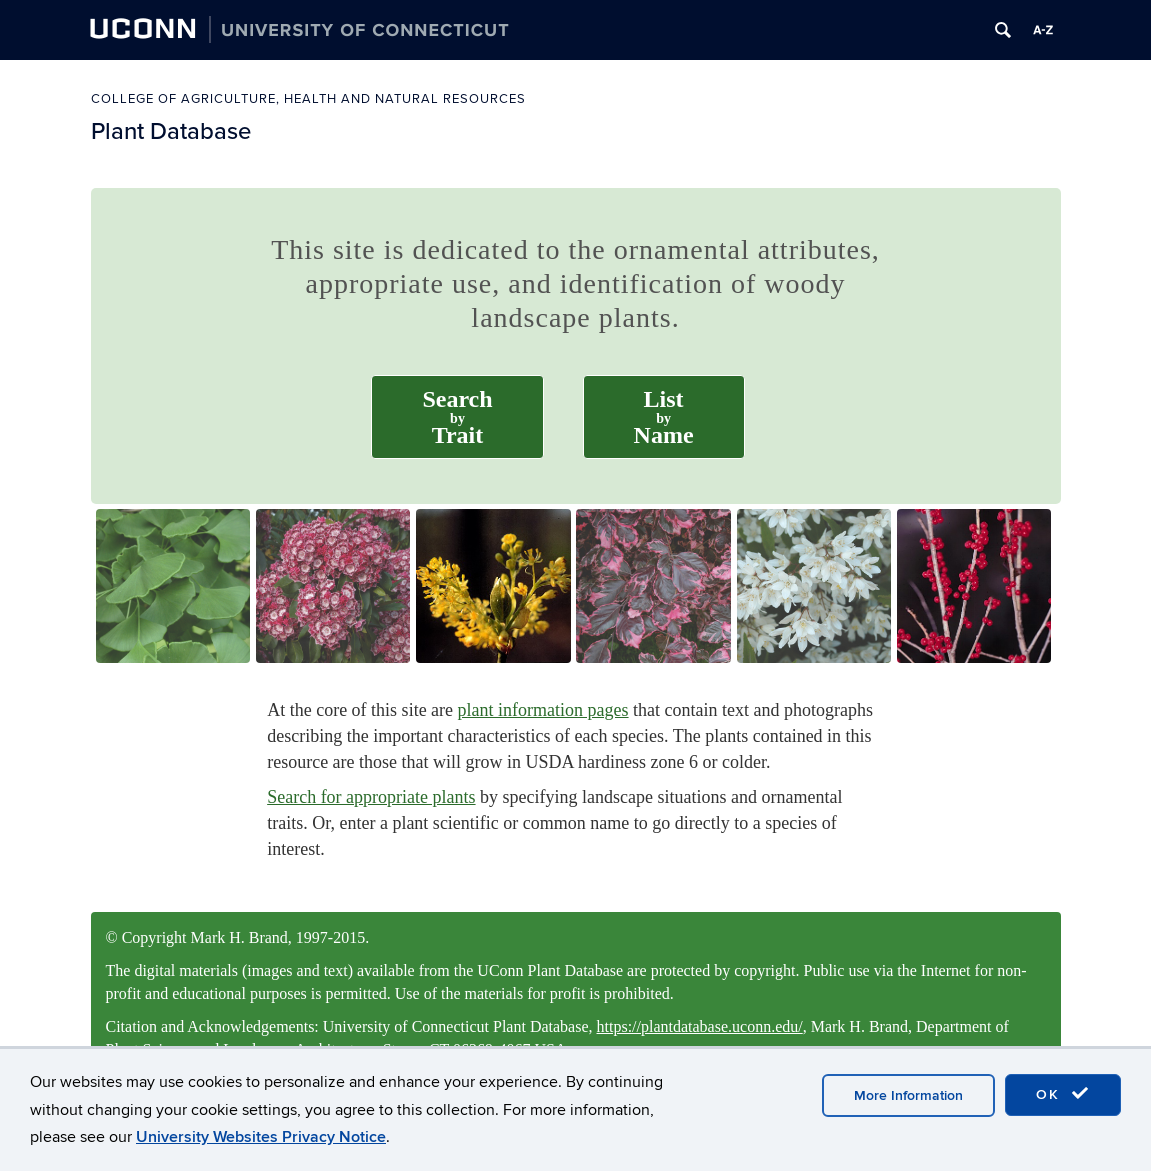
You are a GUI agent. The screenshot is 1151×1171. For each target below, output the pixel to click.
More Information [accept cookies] (908, 1097)
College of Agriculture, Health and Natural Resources (308, 98)
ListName (664, 417)
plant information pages (543, 710)
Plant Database (171, 131)
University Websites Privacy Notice (261, 1138)
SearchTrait (457, 417)
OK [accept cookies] (1063, 1096)
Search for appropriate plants (371, 797)
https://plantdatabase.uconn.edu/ (700, 1026)
